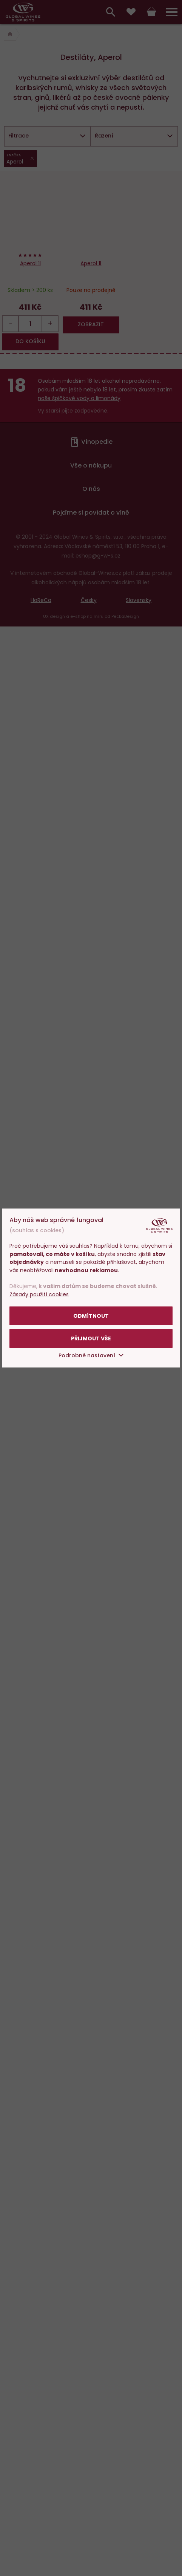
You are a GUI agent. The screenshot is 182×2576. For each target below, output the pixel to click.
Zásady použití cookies (39, 1294)
